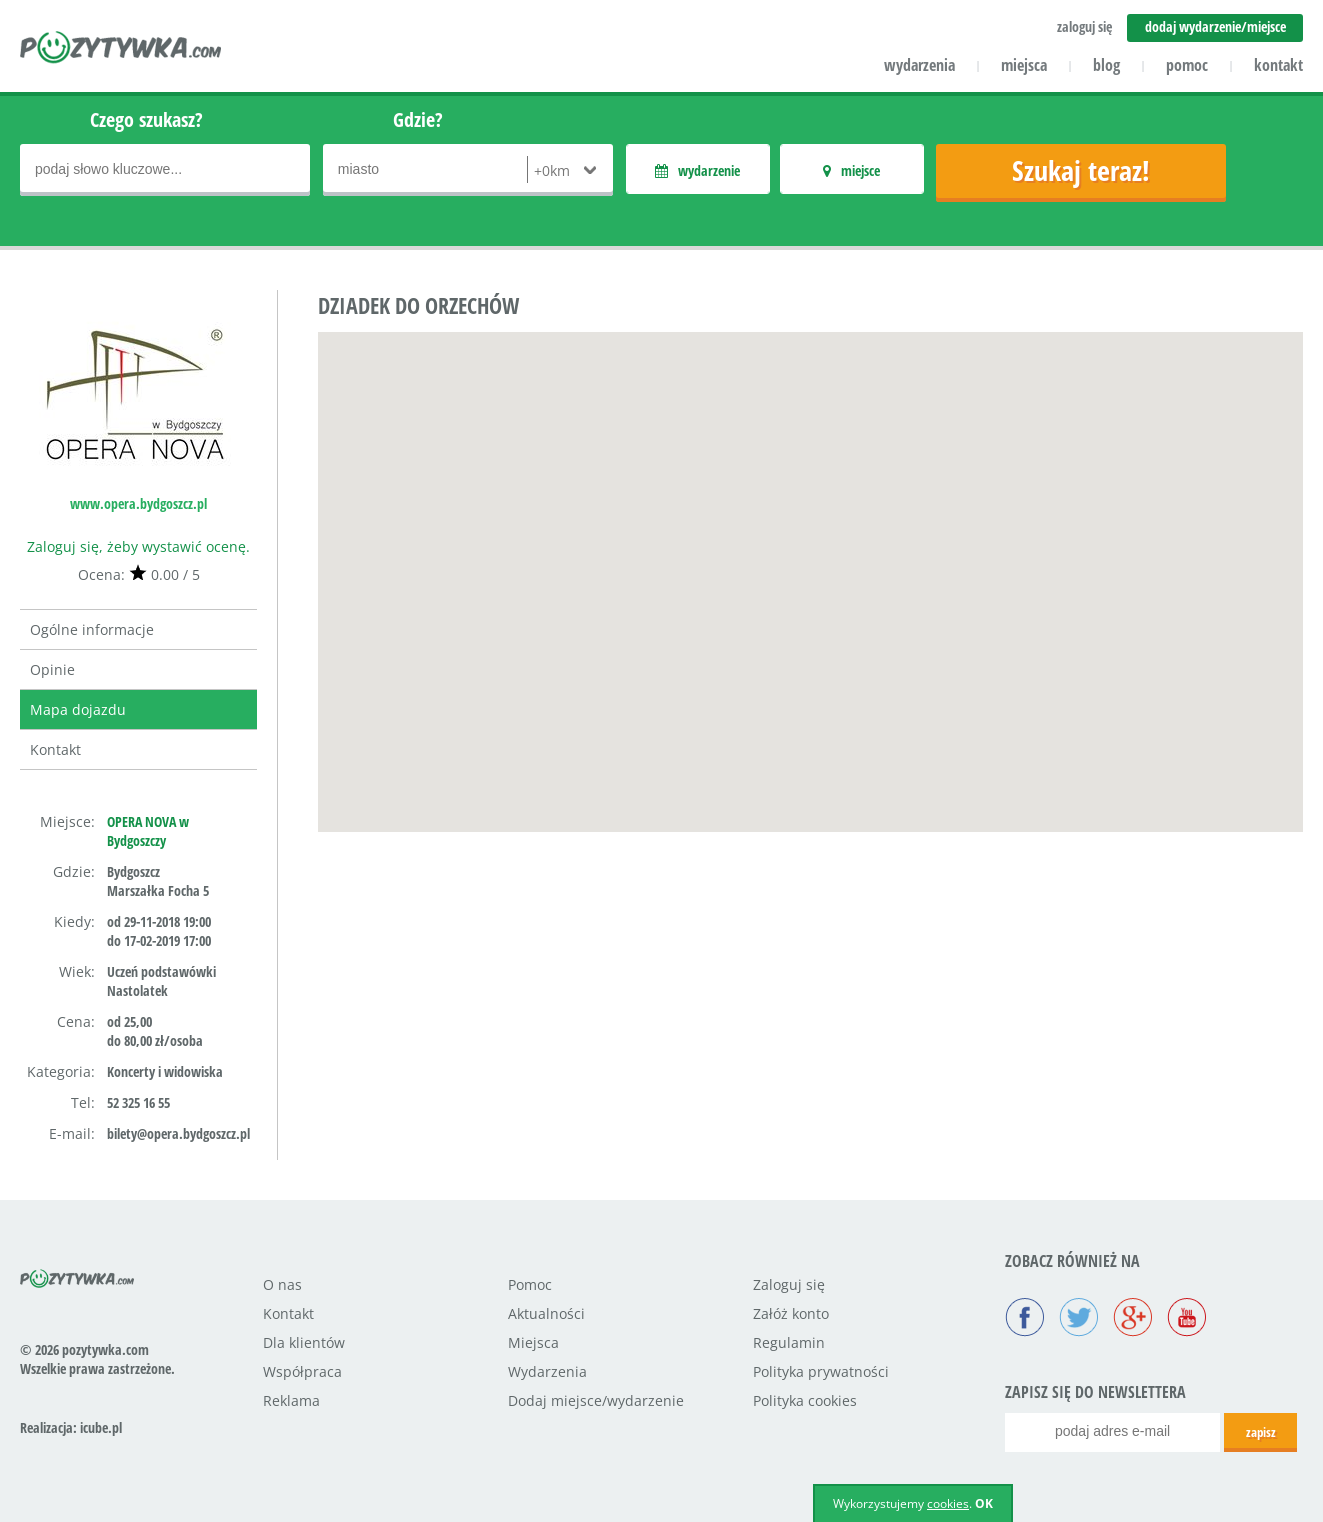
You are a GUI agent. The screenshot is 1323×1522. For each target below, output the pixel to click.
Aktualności (546, 1313)
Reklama (291, 1400)
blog (1106, 65)
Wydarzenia (547, 1371)
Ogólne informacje (92, 629)
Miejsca (533, 1342)
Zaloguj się (789, 1284)
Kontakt (55, 749)
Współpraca (302, 1371)
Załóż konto (791, 1313)
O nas (282, 1284)
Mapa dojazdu (78, 709)
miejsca (1024, 65)
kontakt (1278, 65)
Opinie (52, 669)
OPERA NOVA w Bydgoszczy (148, 831)
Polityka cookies (805, 1400)
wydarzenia (919, 65)
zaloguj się (1084, 26)
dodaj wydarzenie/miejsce (1215, 26)
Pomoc (530, 1284)
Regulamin (789, 1342)
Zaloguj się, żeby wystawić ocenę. (138, 546)
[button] (811, 563)
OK (984, 1503)
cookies (948, 1503)
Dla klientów (304, 1342)
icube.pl (101, 1427)
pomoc (1187, 65)
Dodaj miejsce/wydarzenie (596, 1400)
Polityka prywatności (821, 1371)
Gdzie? (418, 119)
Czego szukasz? (146, 119)
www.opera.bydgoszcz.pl (138, 503)
